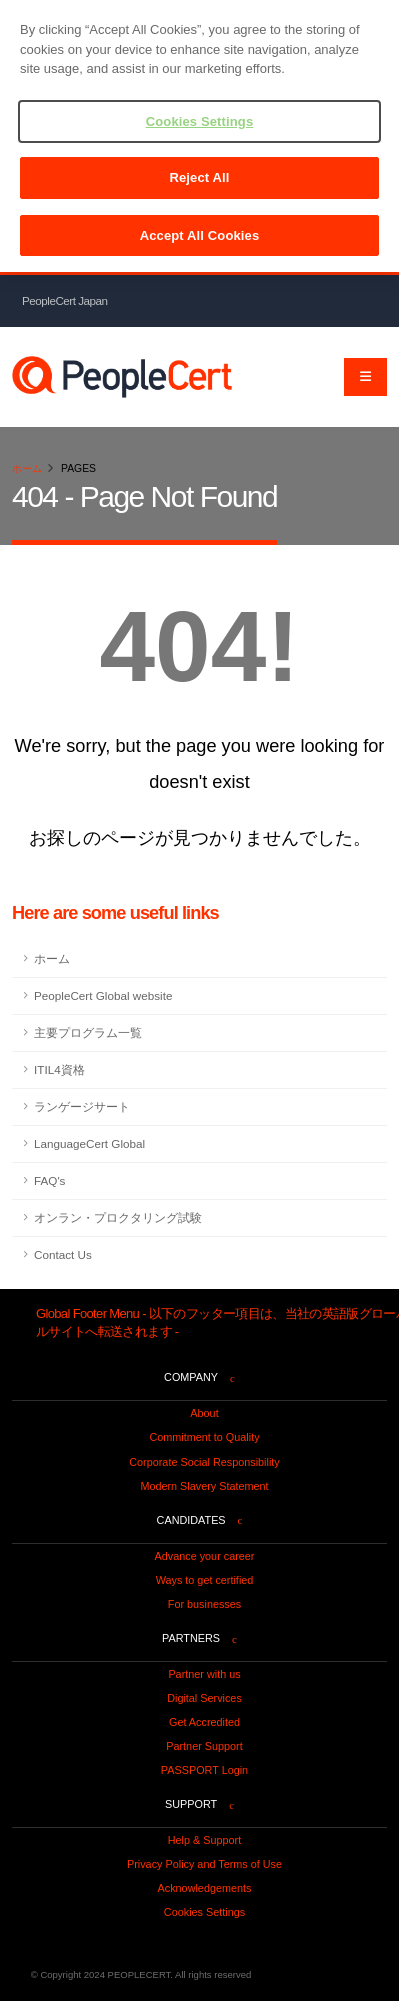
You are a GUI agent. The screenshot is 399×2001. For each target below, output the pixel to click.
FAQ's (49, 1180)
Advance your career (205, 1556)
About (204, 1413)
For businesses (204, 1604)
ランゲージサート (82, 1106)
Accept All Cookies (200, 235)
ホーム (27, 468)
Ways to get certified (205, 1580)
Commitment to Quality (204, 1437)
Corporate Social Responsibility (204, 1462)
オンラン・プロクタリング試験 (118, 1217)
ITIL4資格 (59, 1069)
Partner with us (204, 1674)
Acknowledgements (205, 1888)
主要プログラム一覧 (88, 1032)
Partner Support (204, 1746)
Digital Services (204, 1698)
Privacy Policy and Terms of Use (204, 1864)
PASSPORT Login (204, 1770)
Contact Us (63, 1254)
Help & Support (204, 1840)
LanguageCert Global (89, 1143)
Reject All (199, 177)
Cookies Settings (204, 1912)
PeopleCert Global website (103, 995)
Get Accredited (204, 1722)
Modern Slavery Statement (204, 1486)
